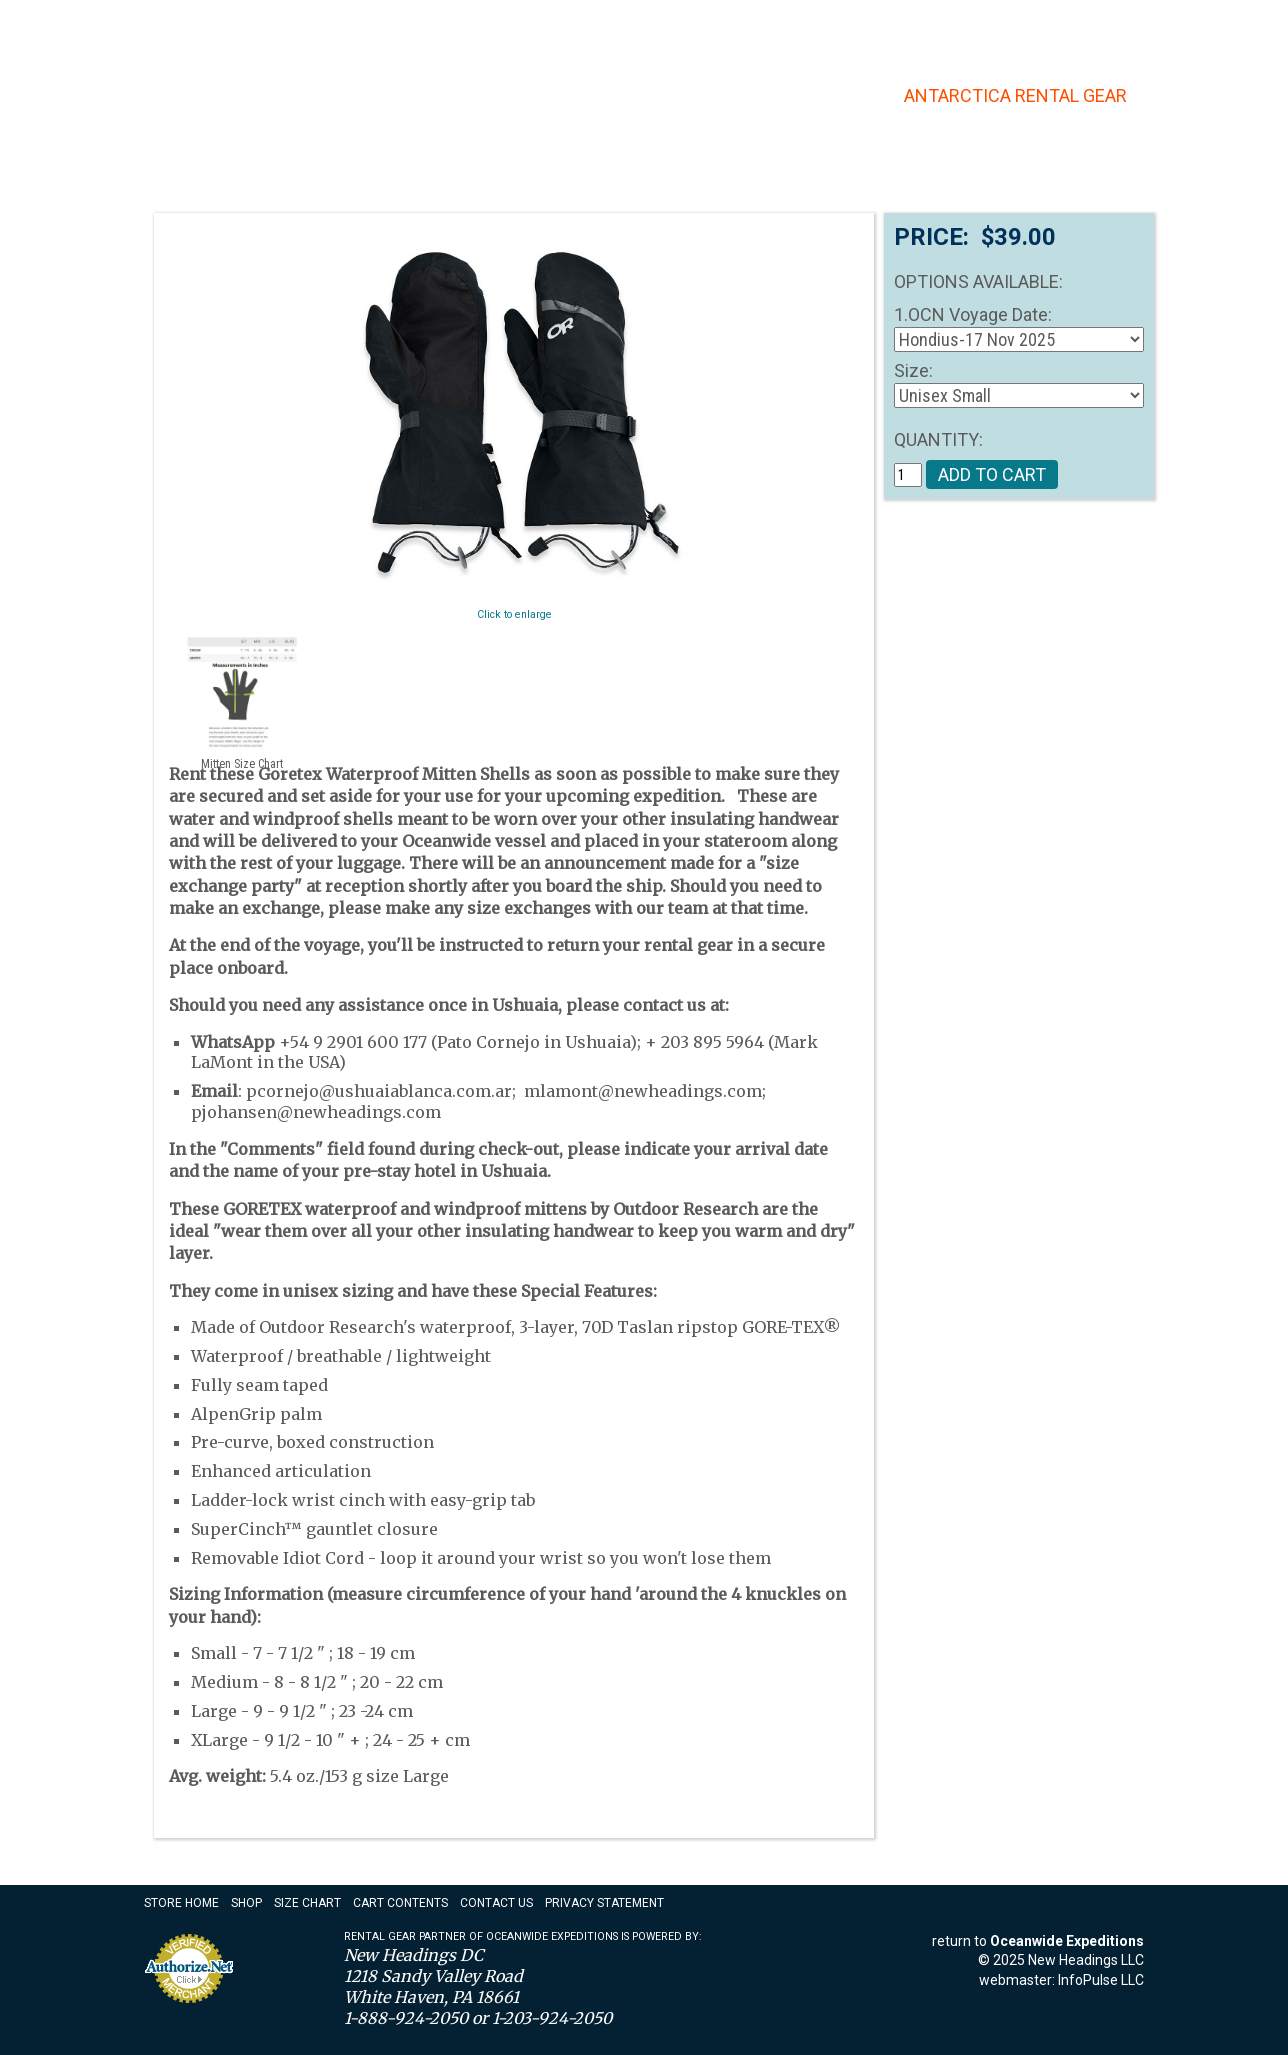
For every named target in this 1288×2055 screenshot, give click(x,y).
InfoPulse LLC (1101, 1980)
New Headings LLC (1086, 1960)
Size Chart (307, 1903)
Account (984, 26)
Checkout (1114, 26)
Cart (1047, 26)
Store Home (181, 1903)
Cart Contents (400, 1903)
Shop (246, 1903)
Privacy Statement (604, 1903)
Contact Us (702, 28)
